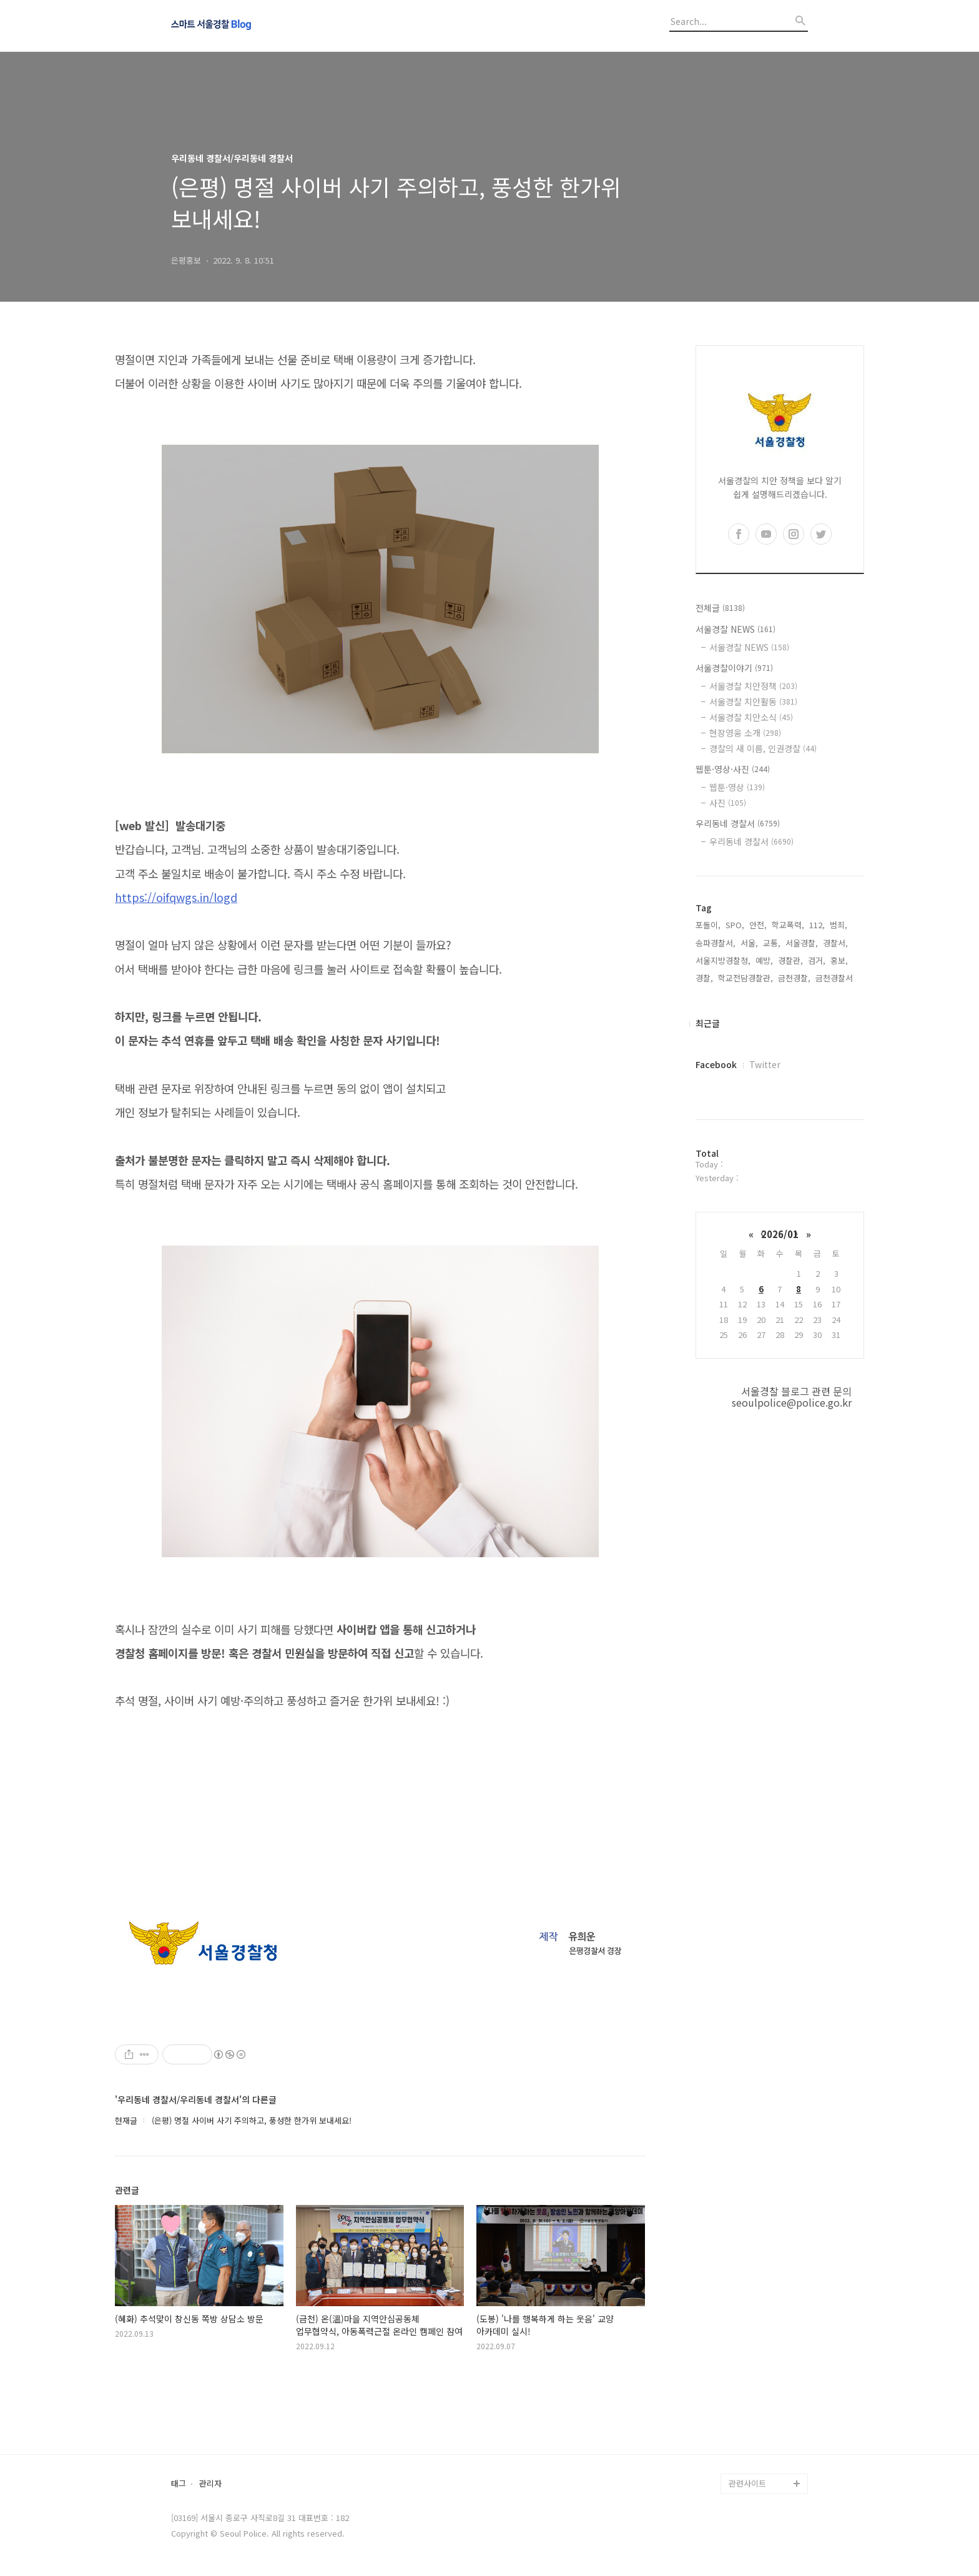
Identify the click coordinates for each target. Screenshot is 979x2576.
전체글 (720, 608)
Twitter (764, 1064)
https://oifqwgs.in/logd (176, 897)
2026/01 (780, 1234)
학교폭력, (788, 925)
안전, (758, 925)
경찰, (704, 978)
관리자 (210, 2484)
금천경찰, (794, 978)
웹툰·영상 (737, 787)
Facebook (716, 1064)
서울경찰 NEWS (735, 629)
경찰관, (790, 960)
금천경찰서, (835, 978)
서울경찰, (801, 943)
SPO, (735, 925)
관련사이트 (747, 2483)
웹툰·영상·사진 (733, 769)
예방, (764, 960)
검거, (816, 960)
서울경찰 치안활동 (753, 701)
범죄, (838, 925)
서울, (749, 943)
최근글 (708, 1023)
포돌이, (708, 925)
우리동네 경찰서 (738, 823)
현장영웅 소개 (745, 732)
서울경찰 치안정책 (753, 686)
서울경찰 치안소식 (751, 717)
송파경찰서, (715, 943)
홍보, (839, 960)
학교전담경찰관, (745, 978)
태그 (178, 2484)
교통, (771, 943)
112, (817, 925)
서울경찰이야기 (734, 667)
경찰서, (835, 943)
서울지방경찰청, (723, 960)
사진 (727, 802)
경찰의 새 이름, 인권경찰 (763, 748)
